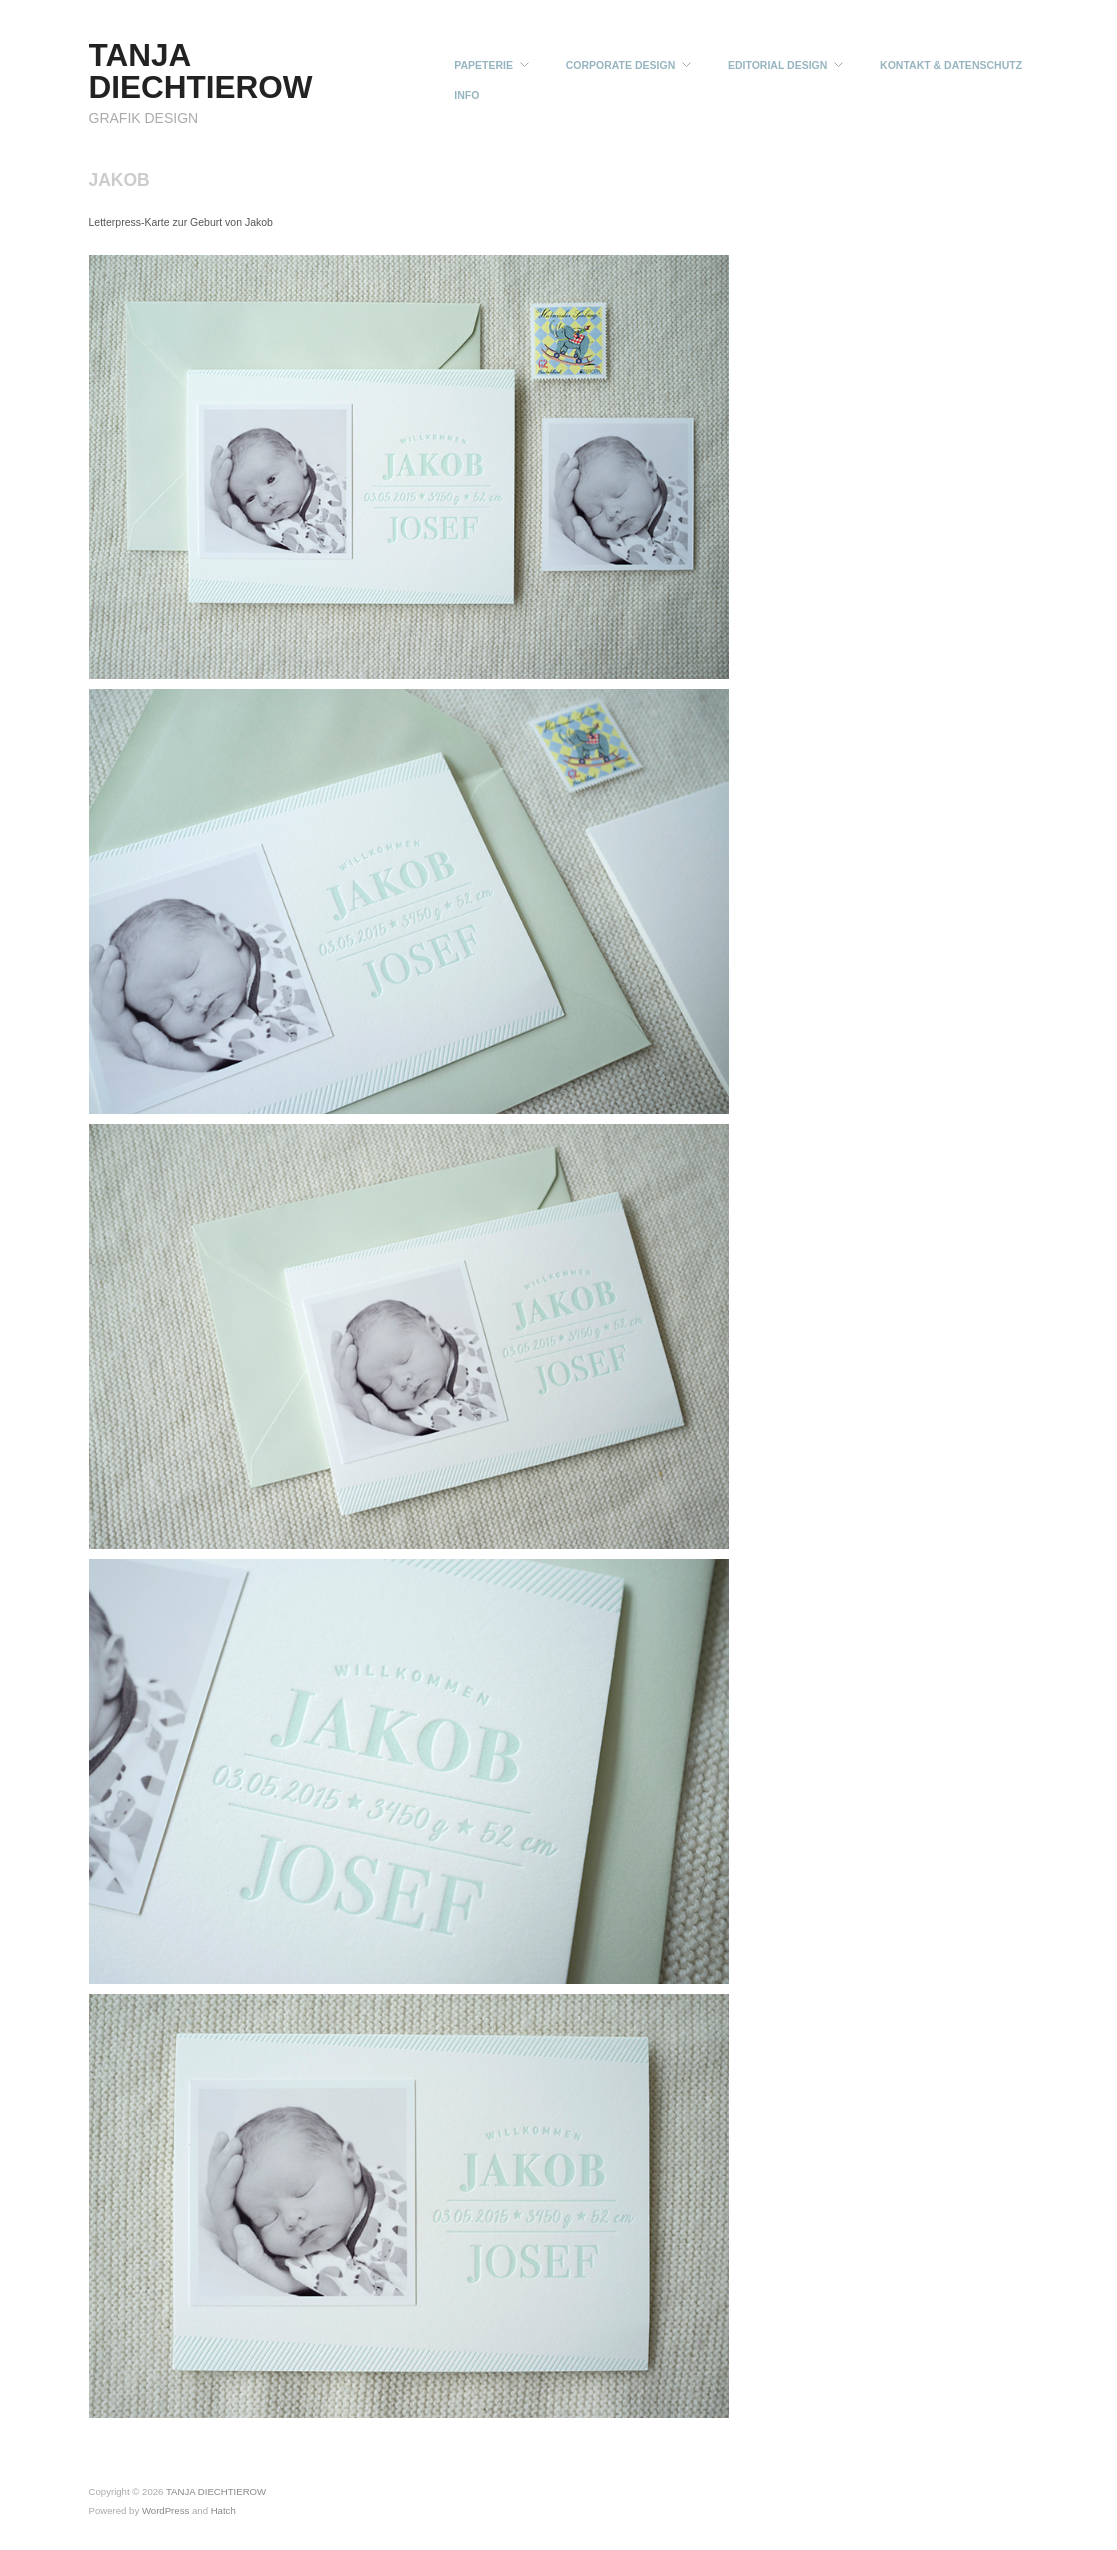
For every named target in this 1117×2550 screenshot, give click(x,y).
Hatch (223, 2510)
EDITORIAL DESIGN (777, 65)
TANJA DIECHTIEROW (201, 71)
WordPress (165, 2510)
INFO (466, 95)
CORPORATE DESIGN (620, 65)
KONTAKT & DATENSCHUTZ (951, 65)
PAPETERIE (483, 65)
